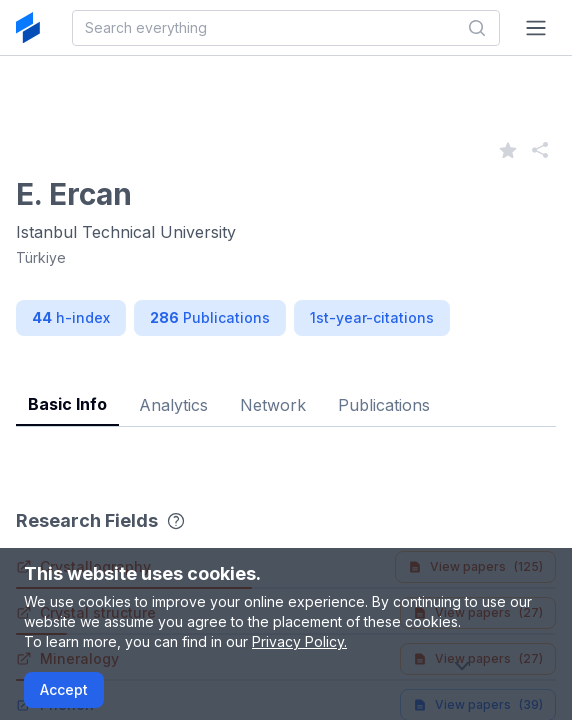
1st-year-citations (372, 317)
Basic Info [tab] (67, 404)
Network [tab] (273, 405)
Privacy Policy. (299, 641)
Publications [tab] (384, 405)
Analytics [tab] (173, 405)
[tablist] (286, 389)
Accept (64, 689)
